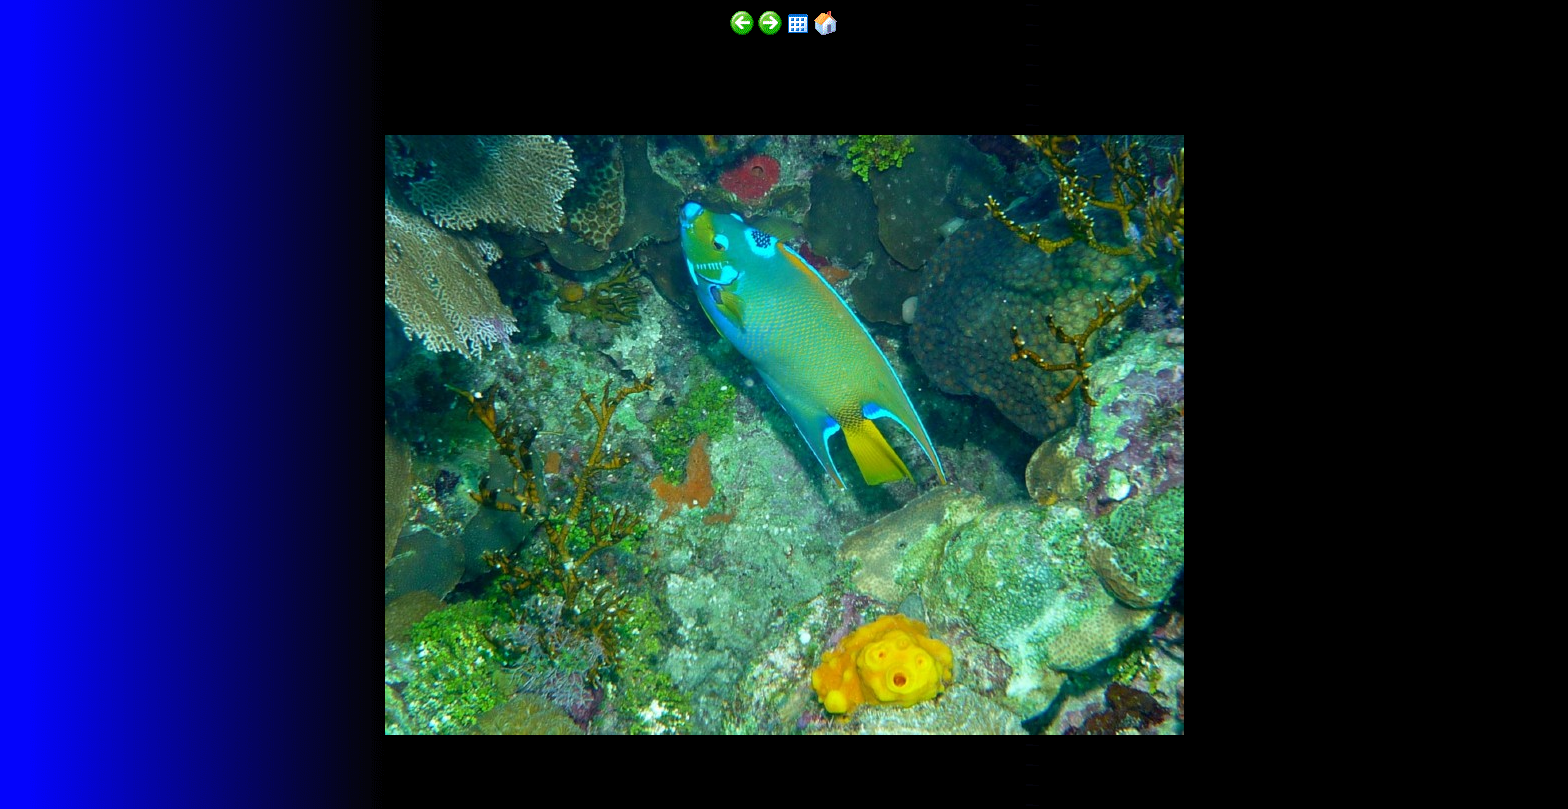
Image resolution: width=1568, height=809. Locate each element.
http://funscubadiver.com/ (206, 750)
